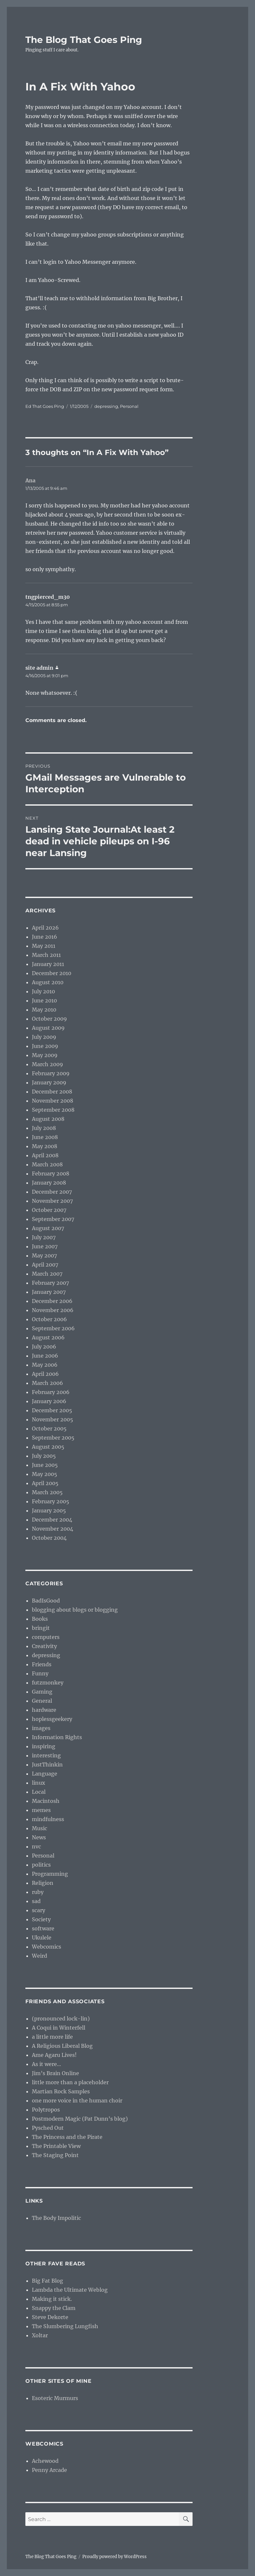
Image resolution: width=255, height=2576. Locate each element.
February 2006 (51, 1392)
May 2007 (44, 1255)
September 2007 (53, 1219)
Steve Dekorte (50, 2317)
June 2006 (45, 1355)
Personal (129, 406)
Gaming (42, 1691)
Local (39, 1792)
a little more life (52, 2036)
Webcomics (46, 1946)
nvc (36, 1846)
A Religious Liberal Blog (62, 2046)
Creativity (44, 1646)
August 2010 (47, 982)
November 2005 (52, 1419)
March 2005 (47, 1492)
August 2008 (48, 1119)
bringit (41, 1628)
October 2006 (49, 1319)
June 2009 (45, 1046)
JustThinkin (47, 1764)
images (41, 1728)
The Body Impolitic (56, 2218)
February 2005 (50, 1501)
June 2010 (44, 1000)
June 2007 (45, 1246)
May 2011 (43, 946)
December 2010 (51, 973)
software (43, 1928)
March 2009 (47, 1064)
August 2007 (48, 1228)
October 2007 (49, 1210)
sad (36, 1901)
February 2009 (51, 1073)
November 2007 (52, 1201)
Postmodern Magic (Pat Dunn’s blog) (80, 2118)
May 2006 (45, 1365)
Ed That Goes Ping (44, 406)
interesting (46, 1755)
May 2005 (44, 1474)
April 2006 (45, 1374)
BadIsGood (46, 1600)
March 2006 (47, 1383)
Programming (50, 1874)
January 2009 (49, 1082)
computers (46, 1637)
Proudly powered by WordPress (114, 2556)
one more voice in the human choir (77, 2100)
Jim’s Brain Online (55, 2073)
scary (38, 1910)
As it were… (46, 2064)
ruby (38, 1892)
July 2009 (44, 1037)
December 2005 (52, 1410)
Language (44, 1773)
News (39, 1837)
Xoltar (40, 2335)
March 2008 (47, 1164)
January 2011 (48, 964)
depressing (106, 406)
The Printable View (56, 2146)
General (42, 1700)
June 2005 (45, 1465)
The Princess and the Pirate (67, 2137)
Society (41, 1919)
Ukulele (41, 1937)
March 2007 (47, 1273)
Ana (30, 480)
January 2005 (49, 1510)
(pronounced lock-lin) (61, 2018)
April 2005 (45, 1483)
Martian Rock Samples (61, 2091)
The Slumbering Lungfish (65, 2326)
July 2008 (44, 1128)
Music (39, 1828)
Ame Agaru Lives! (54, 2055)
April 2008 (45, 1155)
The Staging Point (55, 2155)
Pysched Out (48, 2128)
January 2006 (49, 1401)
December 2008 (52, 1091)
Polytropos (46, 2109)
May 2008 (44, 1146)
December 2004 (52, 1519)
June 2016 (44, 936)
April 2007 (45, 1264)
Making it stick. (52, 2299)
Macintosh (46, 1801)
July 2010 (43, 991)
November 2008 (52, 1100)
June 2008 (45, 1137)
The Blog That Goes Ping (83, 39)
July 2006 (44, 1346)
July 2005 (44, 1456)
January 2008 (49, 1182)
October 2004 (49, 1538)
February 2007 (50, 1283)
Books (40, 1619)
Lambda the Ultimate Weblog (70, 2290)
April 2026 (45, 927)
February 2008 (50, 1173)
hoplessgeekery (52, 1719)
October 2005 (49, 1428)
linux (38, 1782)
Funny (40, 1673)
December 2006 (52, 1301)
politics (41, 1864)
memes (41, 1810)
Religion (42, 1883)
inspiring (43, 1746)
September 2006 (53, 1328)
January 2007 (49, 1292)
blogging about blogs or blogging (75, 1609)
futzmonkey (47, 1682)
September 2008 (53, 1110)
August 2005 (48, 1446)
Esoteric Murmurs (55, 2398)
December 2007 (52, 1191)
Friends (41, 1664)
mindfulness (48, 1819)
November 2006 (53, 1310)
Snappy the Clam (53, 2308)
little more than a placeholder (70, 2082)
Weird (39, 1955)
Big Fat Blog (47, 2280)
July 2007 (44, 1237)
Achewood (45, 2461)
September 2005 (53, 1437)
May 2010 (44, 1009)
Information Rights (57, 1737)
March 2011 (46, 955)
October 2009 (49, 1018)
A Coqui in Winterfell (58, 2027)
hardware (44, 1710)
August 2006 (48, 1337)
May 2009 (45, 1055)
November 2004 (52, 1528)
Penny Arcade (49, 2470)
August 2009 (48, 1028)
